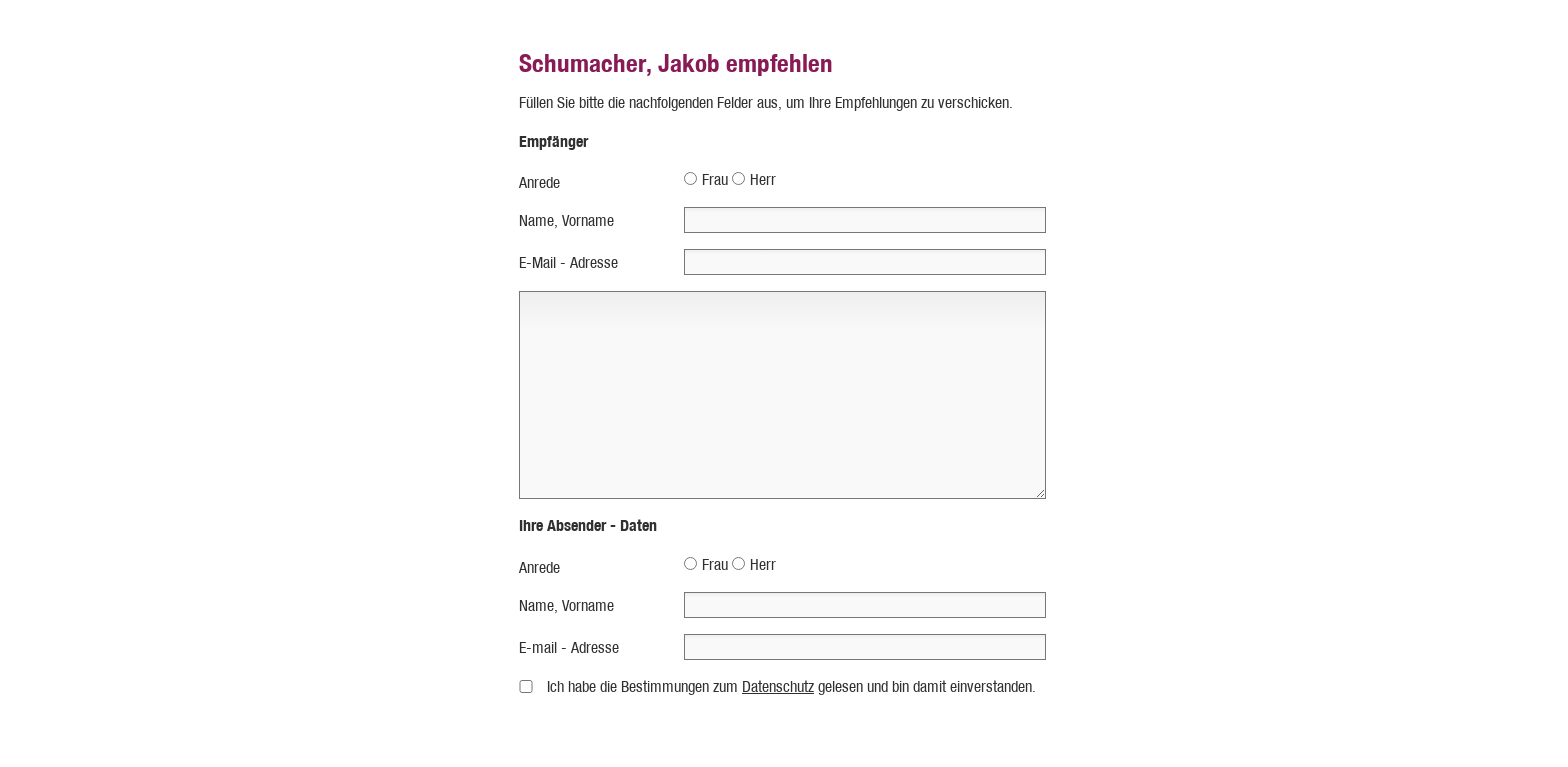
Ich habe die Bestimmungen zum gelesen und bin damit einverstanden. (791, 686)
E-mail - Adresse (569, 647)
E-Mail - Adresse (568, 262)
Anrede (539, 182)
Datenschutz (778, 686)
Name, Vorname (566, 220)
